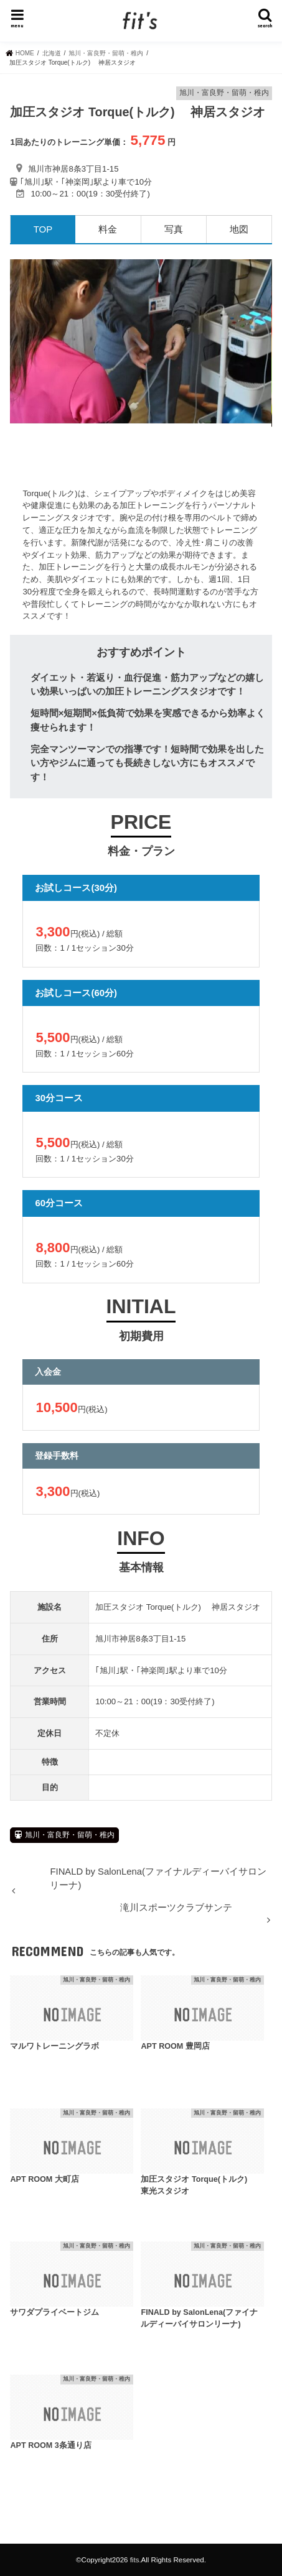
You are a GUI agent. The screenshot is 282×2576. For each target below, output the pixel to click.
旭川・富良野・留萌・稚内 (70, 1834)
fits (134, 2560)
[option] (140, 341)
